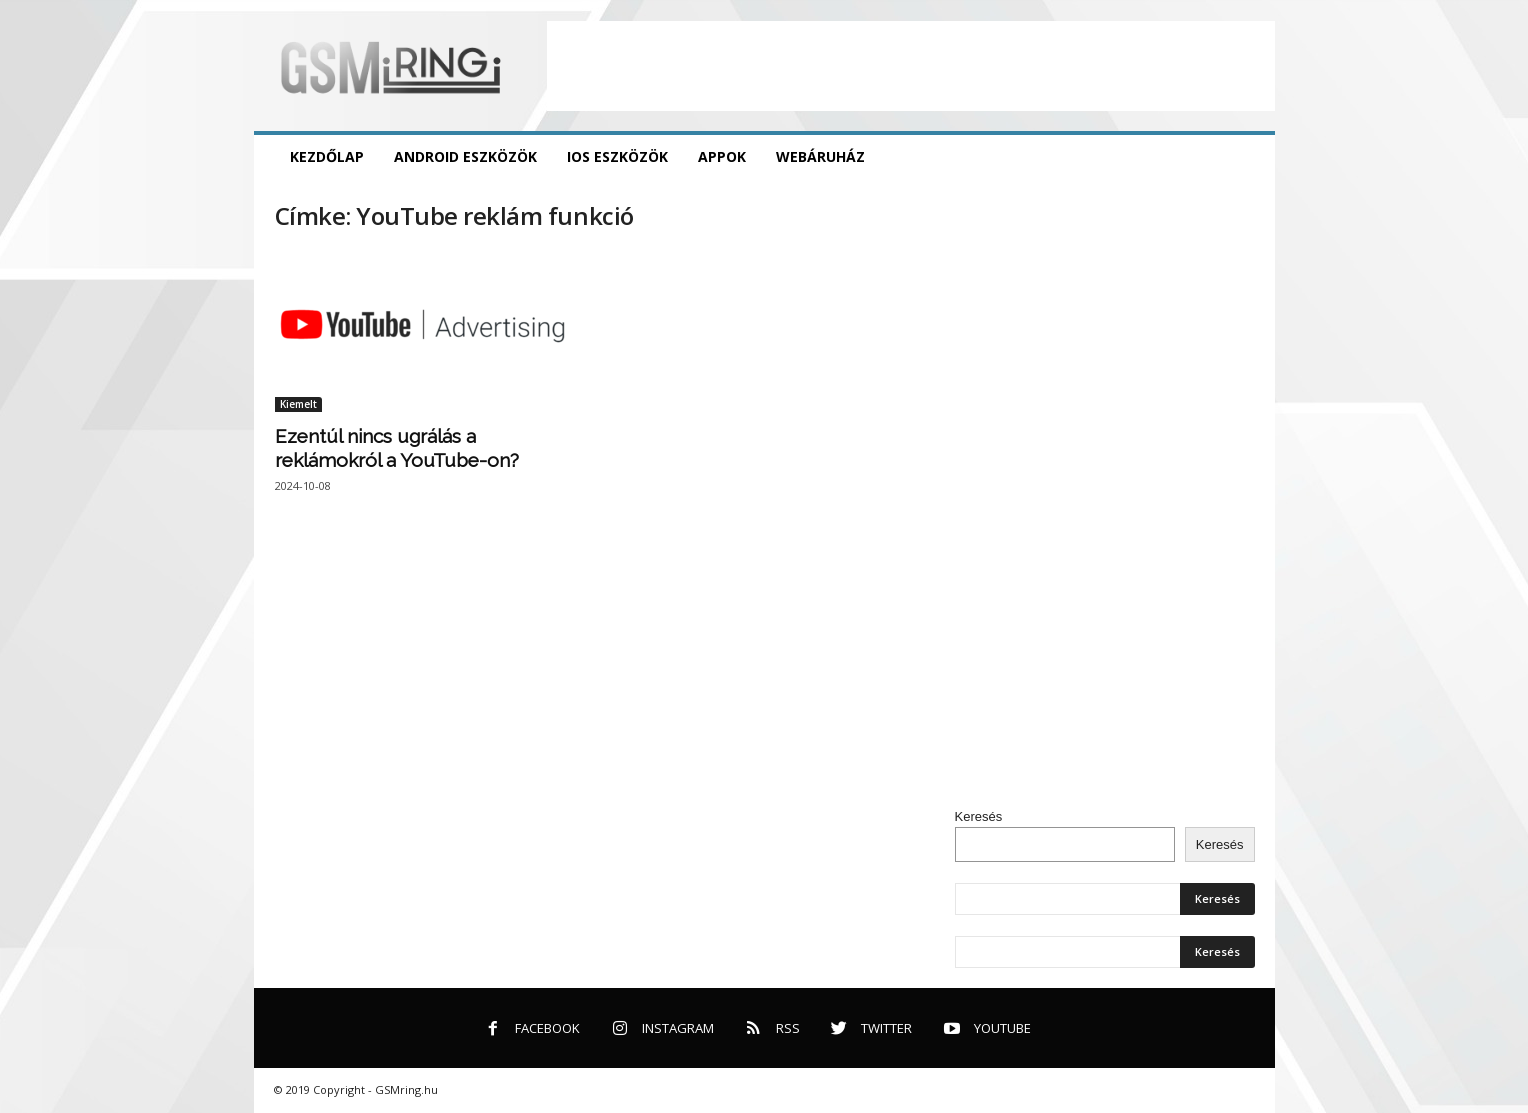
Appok (722, 156)
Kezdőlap (327, 156)
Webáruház (820, 156)
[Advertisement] (911, 66)
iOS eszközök (617, 156)
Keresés (979, 816)
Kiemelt (298, 404)
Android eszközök (465, 156)
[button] (1245, 157)
